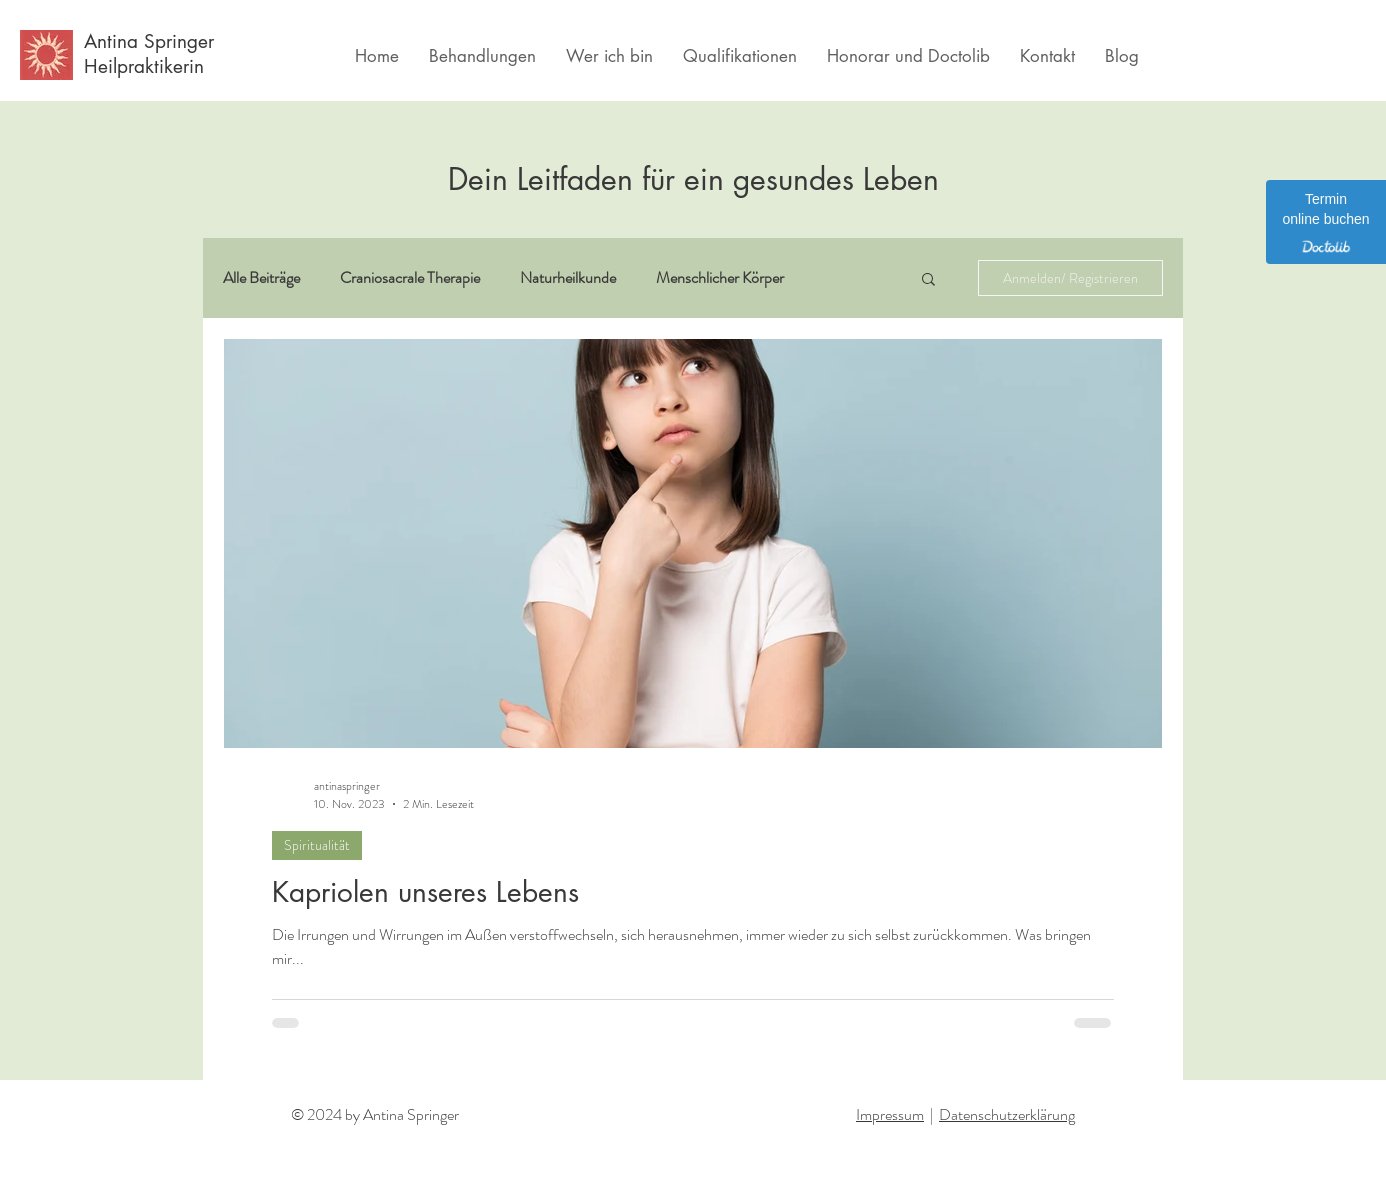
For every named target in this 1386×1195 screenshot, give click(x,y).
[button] (928, 280)
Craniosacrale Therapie (410, 278)
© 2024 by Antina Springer (375, 1114)
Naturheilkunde (568, 278)
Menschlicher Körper (720, 278)
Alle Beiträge (261, 278)
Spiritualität (317, 845)
